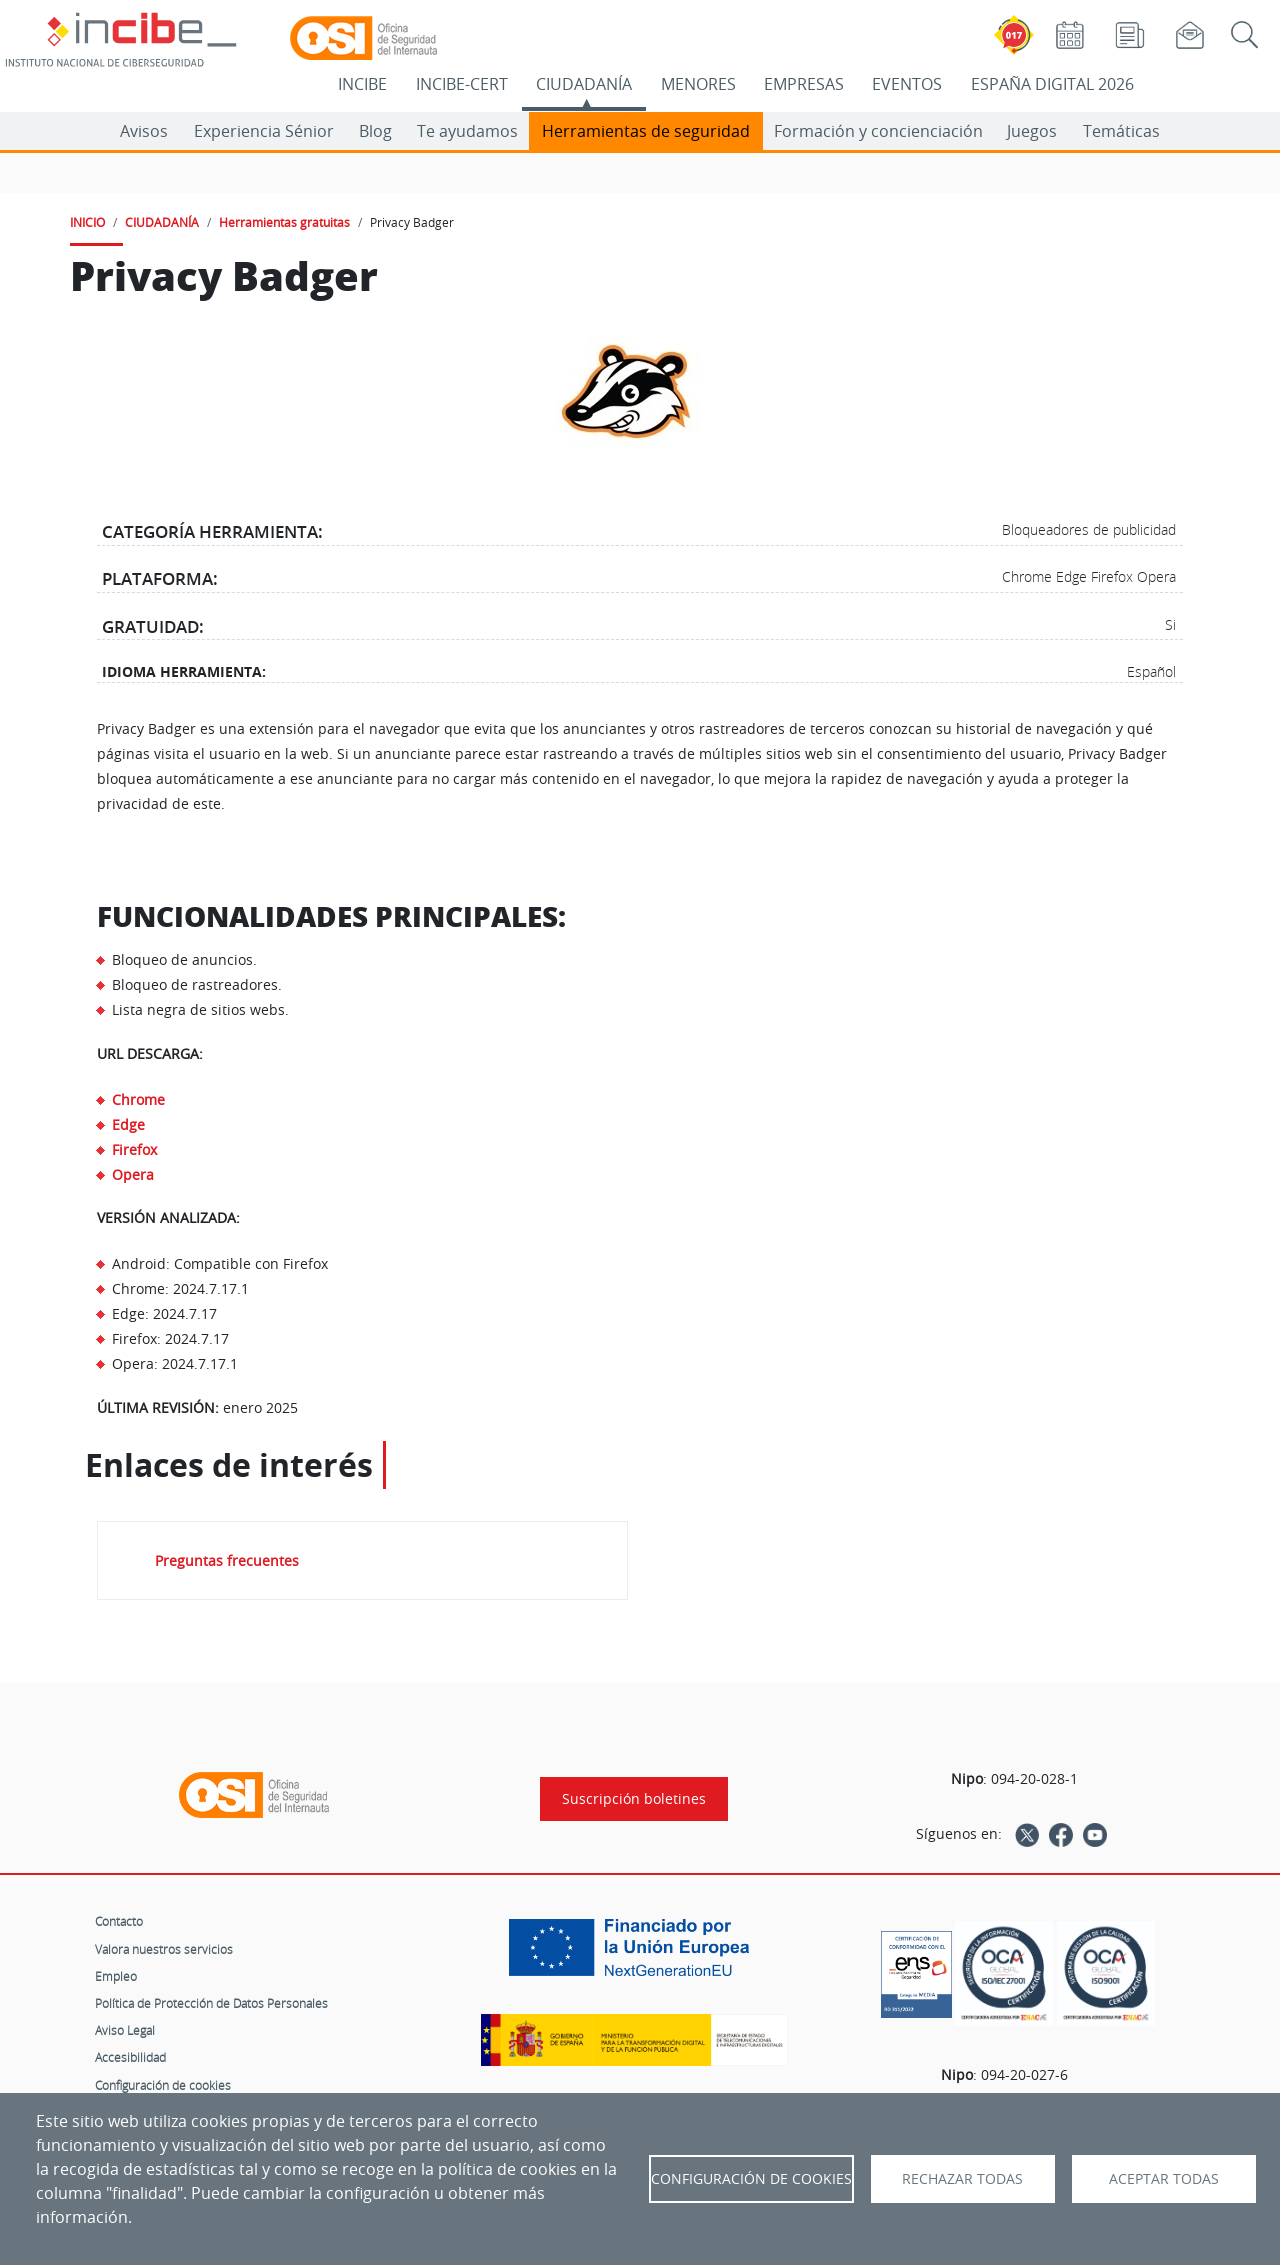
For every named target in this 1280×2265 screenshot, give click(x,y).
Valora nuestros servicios (164, 1949)
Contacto (119, 1921)
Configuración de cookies (163, 2085)
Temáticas (1121, 131)
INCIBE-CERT (462, 84)
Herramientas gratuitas (284, 222)
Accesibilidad (130, 2057)
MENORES (698, 84)
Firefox (134, 1149)
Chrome (138, 1099)
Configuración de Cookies (751, 2179)
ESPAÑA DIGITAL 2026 (1052, 84)
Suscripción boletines (634, 1799)
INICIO (87, 222)
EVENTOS (907, 84)
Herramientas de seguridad (646, 131)
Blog (375, 131)
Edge (128, 1124)
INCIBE (362, 84)
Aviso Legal (125, 2030)
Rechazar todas (962, 2179)
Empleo (116, 1976)
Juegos (1032, 131)
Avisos (144, 131)
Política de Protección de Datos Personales (211, 2003)
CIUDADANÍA (584, 84)
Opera (133, 1174)
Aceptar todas (1164, 2179)
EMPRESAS (804, 84)
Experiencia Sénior (264, 131)
